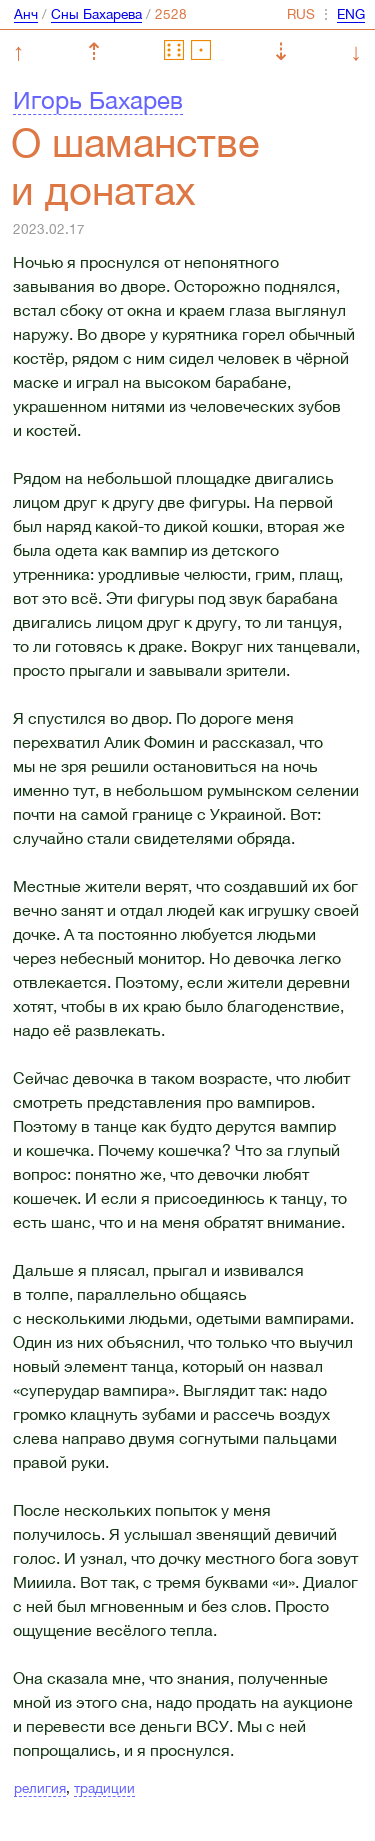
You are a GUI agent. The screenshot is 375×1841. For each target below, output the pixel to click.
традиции (104, 1788)
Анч (26, 14)
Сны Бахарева (96, 14)
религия (40, 1788)
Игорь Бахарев (98, 100)
